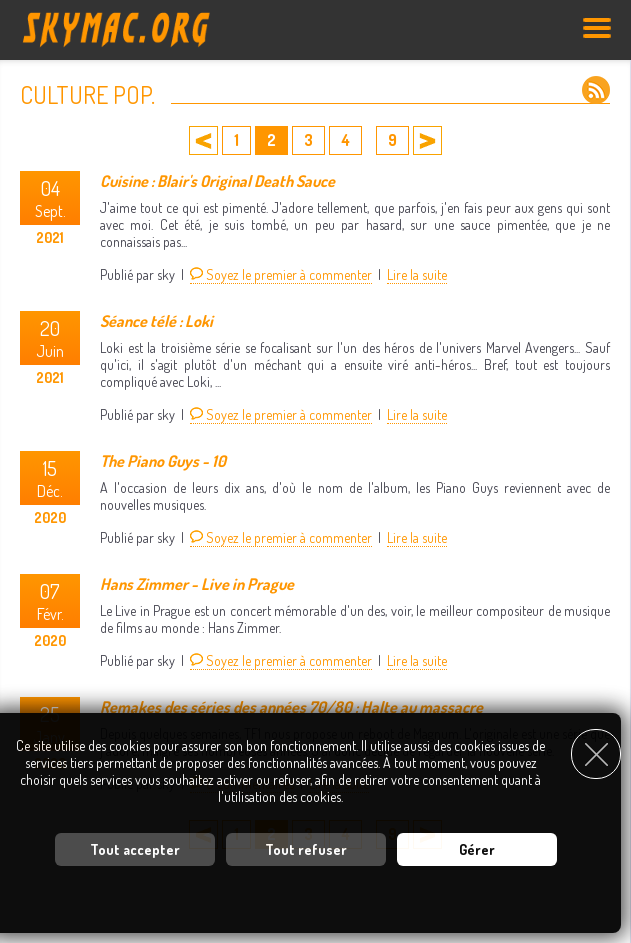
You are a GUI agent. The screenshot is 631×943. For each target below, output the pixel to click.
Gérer (477, 849)
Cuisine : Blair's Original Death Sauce (217, 181)
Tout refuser (306, 849)
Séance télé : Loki (156, 321)
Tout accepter (135, 849)
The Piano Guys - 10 (163, 461)
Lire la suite (417, 274)
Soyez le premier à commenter (281, 274)
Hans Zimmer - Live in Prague (197, 584)
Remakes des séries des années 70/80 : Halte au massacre (291, 707)
